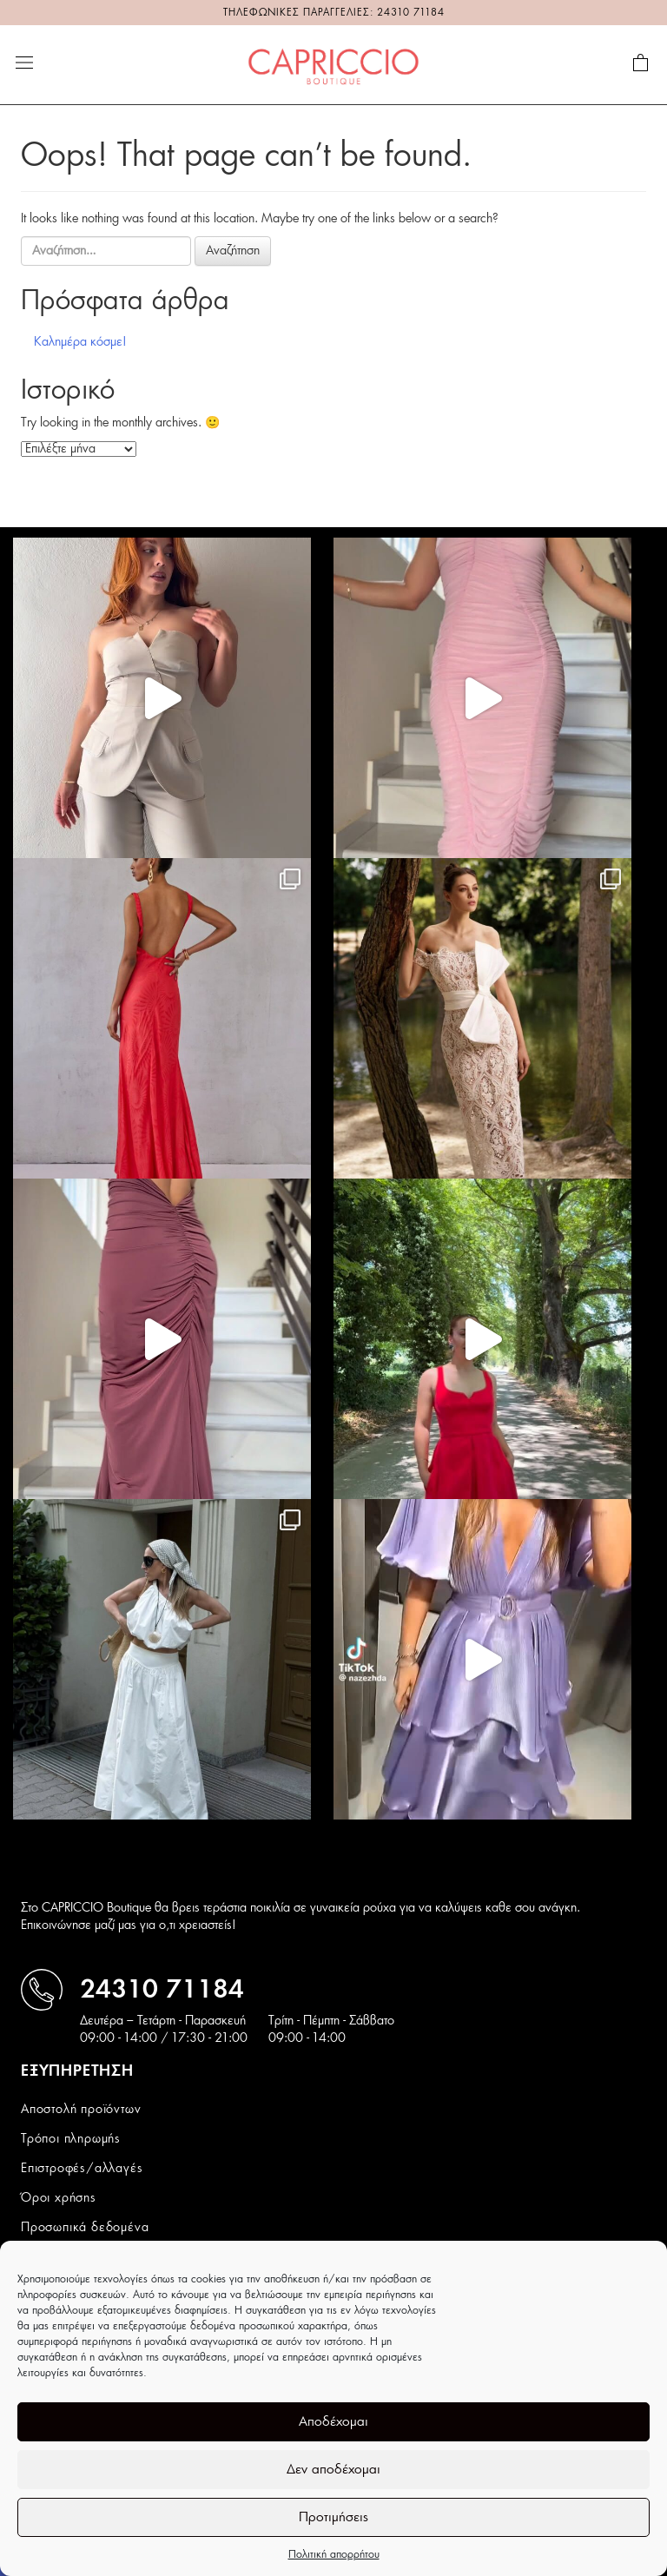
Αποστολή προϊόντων (81, 2110)
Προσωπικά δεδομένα (85, 2228)
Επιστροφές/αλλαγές (81, 2169)
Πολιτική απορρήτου (334, 2554)
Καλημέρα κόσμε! (80, 342)
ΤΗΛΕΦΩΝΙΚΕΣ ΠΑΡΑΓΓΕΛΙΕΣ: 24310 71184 (334, 12)
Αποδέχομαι (333, 2421)
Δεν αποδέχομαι (333, 2469)
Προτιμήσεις (333, 2517)
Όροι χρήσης (58, 2198)
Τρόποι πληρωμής (71, 2139)
